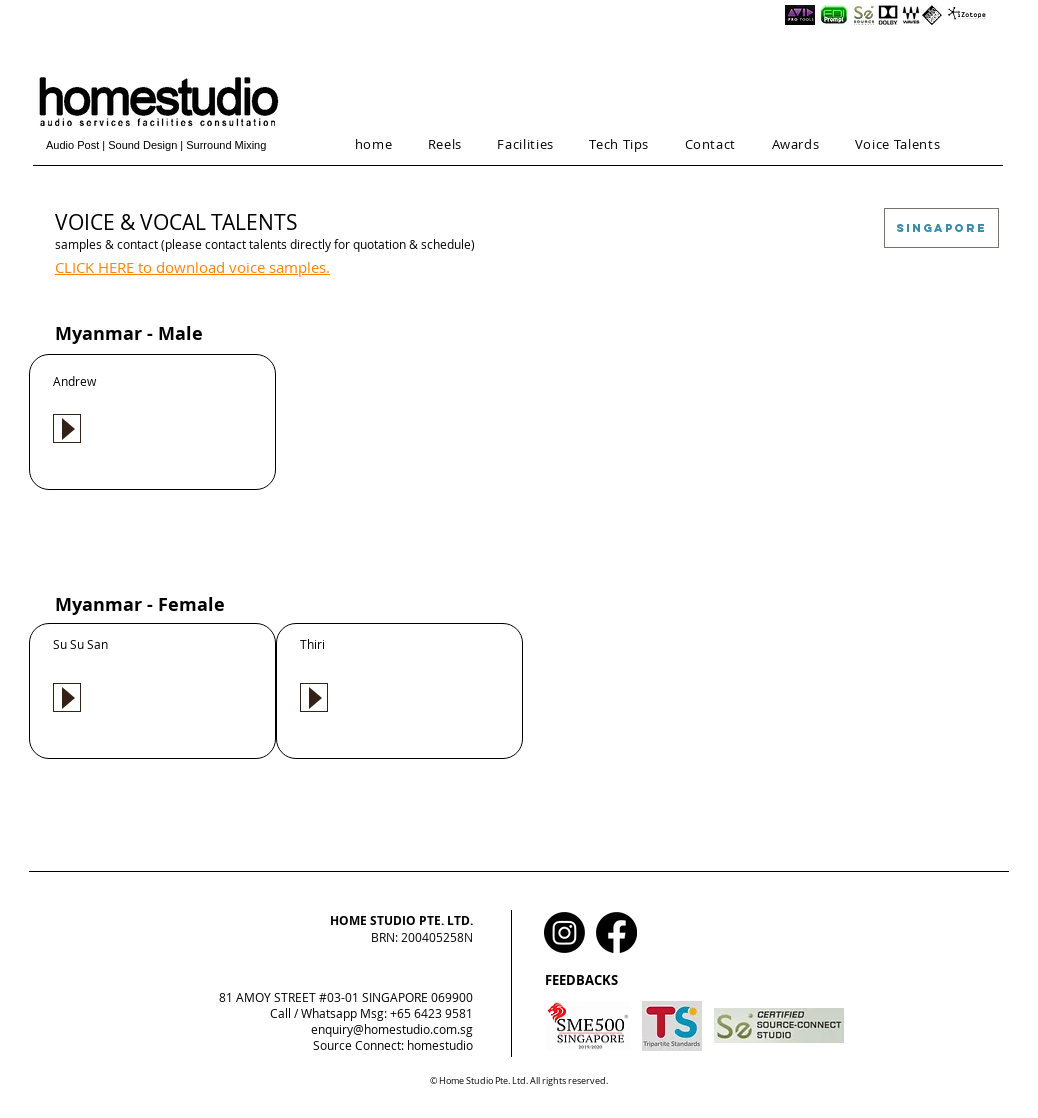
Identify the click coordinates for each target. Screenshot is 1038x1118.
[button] (445, 144)
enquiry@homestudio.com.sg (392, 1029)
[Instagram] (564, 932)
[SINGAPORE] (941, 228)
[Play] (67, 428)
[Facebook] (616, 932)
